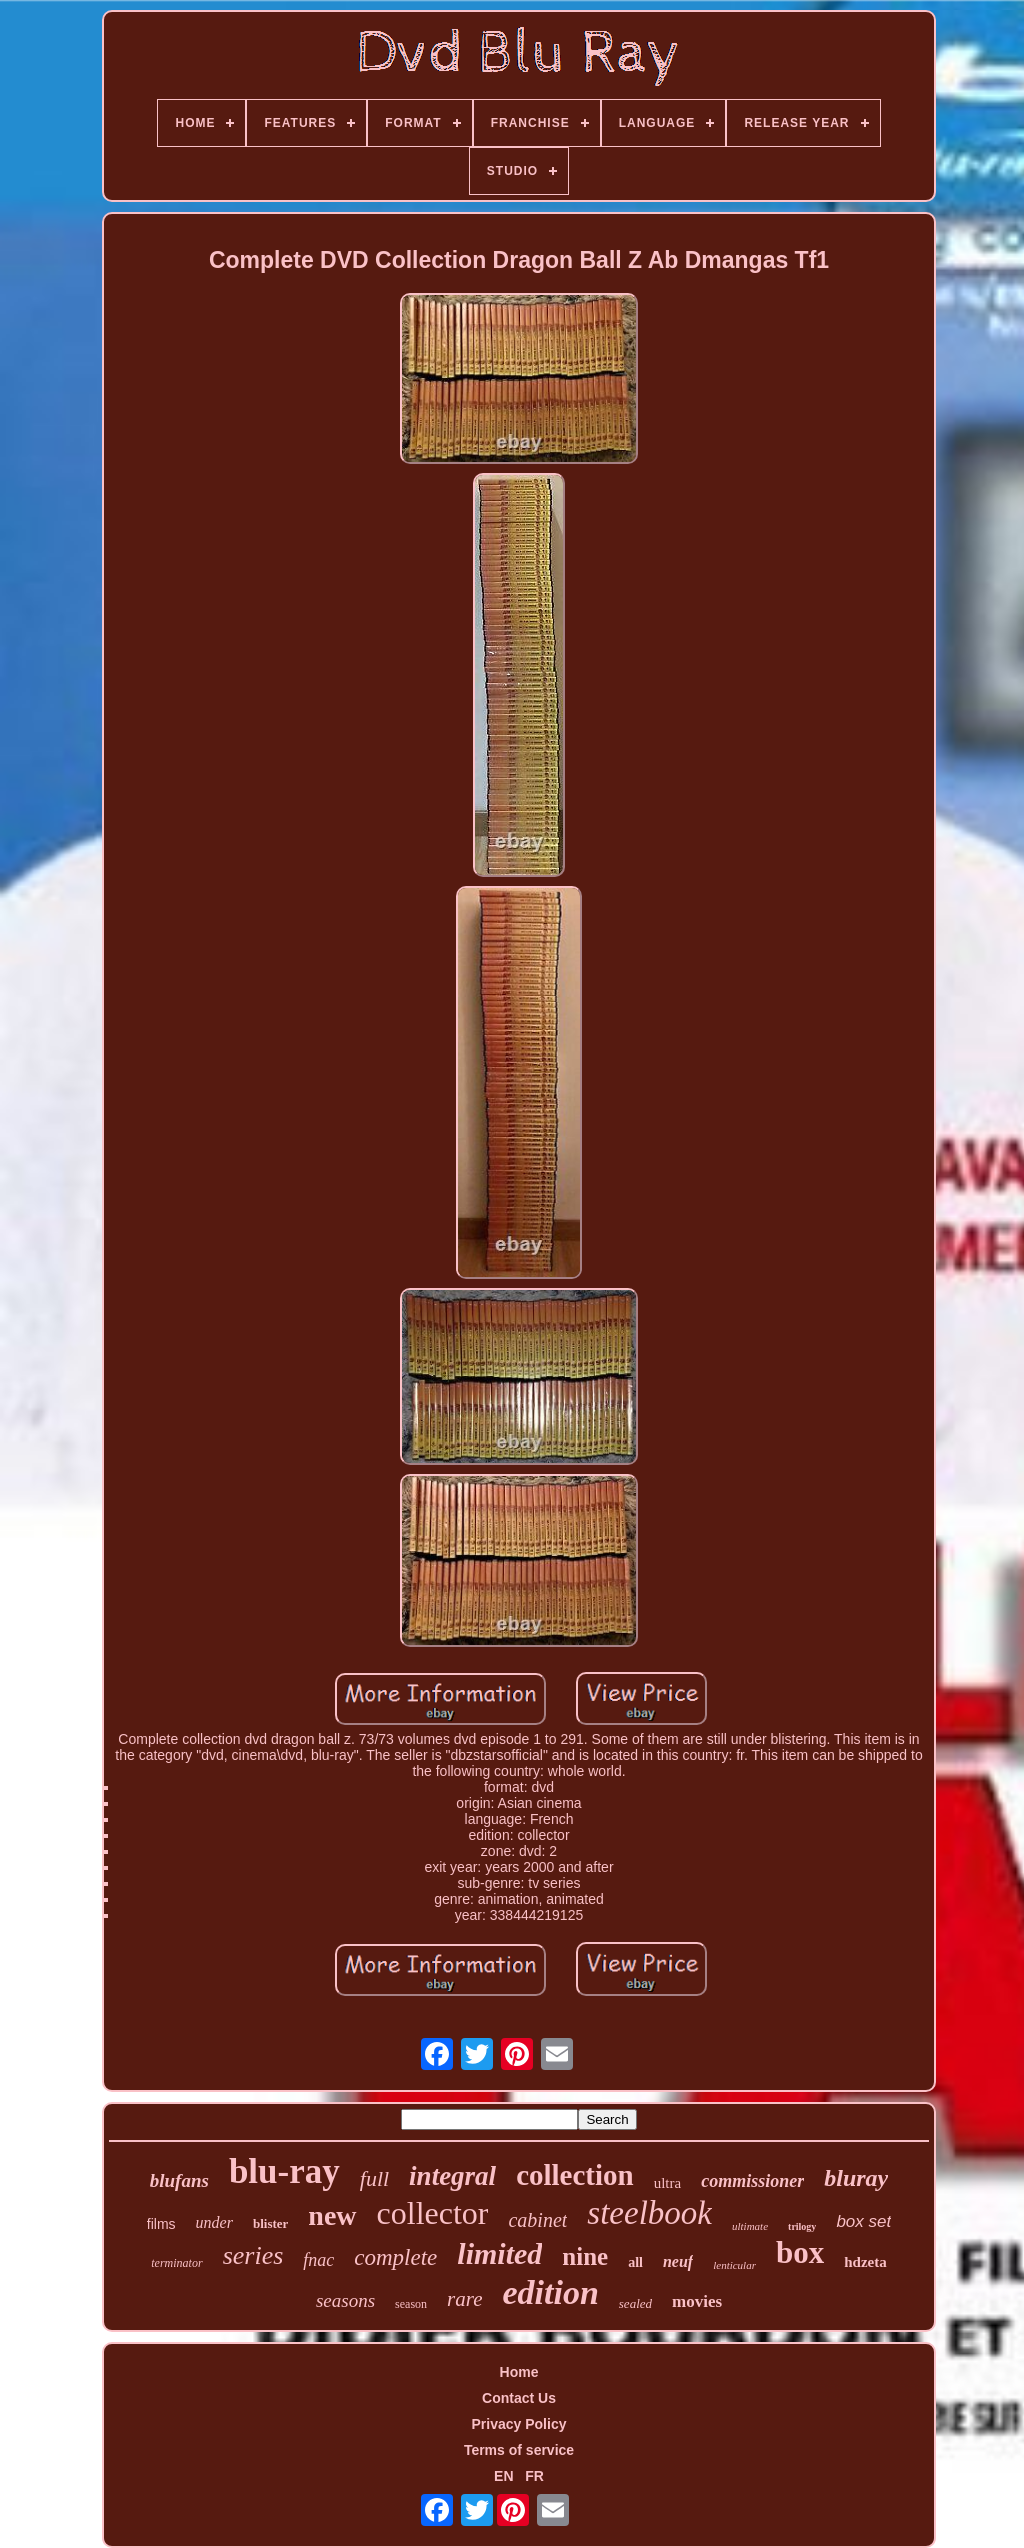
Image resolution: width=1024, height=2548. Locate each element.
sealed (635, 2303)
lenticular (734, 2265)
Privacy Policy (519, 2424)
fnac (318, 2260)
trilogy (802, 2226)
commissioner (752, 2181)
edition (550, 2292)
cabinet (537, 2220)
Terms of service (519, 2450)
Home (519, 2372)
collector (433, 2213)
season (411, 2304)
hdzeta (865, 2262)
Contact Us (519, 2398)
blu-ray (284, 2171)
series (253, 2255)
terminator (176, 2263)
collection (575, 2175)
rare (464, 2299)
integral (452, 2176)
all (635, 2262)
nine (585, 2256)
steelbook (649, 2213)
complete (395, 2257)
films (161, 2224)
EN (503, 2476)
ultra (668, 2183)
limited (499, 2253)
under (214, 2222)
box (800, 2252)
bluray (856, 2178)
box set (863, 2221)
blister (270, 2223)
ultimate (750, 2226)
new (332, 2215)
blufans (179, 2180)
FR (534, 2476)
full (374, 2178)
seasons (345, 2300)
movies (697, 2301)
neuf (678, 2261)
